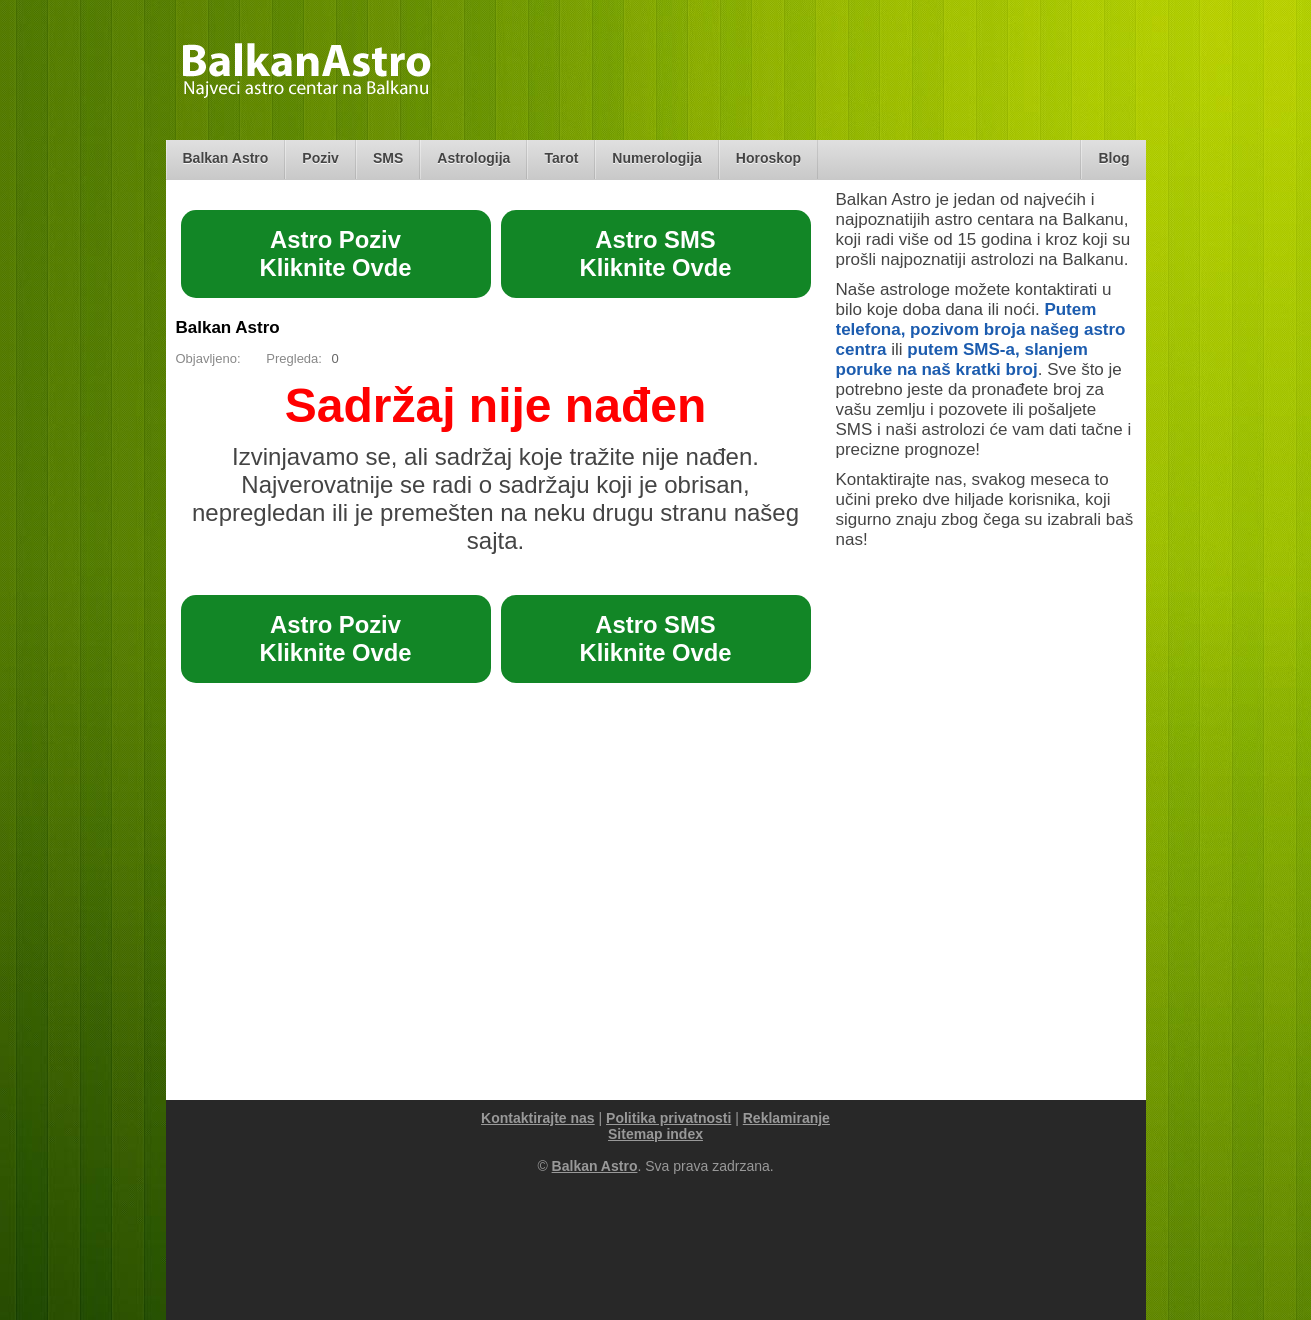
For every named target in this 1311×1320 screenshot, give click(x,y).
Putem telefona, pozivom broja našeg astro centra (981, 329)
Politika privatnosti (668, 1118)
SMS (388, 158)
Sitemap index (655, 1134)
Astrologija (473, 158)
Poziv (320, 158)
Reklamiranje (786, 1118)
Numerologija (656, 158)
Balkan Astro (226, 158)
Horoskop (768, 158)
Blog (1113, 158)
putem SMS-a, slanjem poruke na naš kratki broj (962, 359)
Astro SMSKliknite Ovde (655, 253)
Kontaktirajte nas (538, 1118)
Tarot (561, 158)
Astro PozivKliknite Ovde (335, 253)
